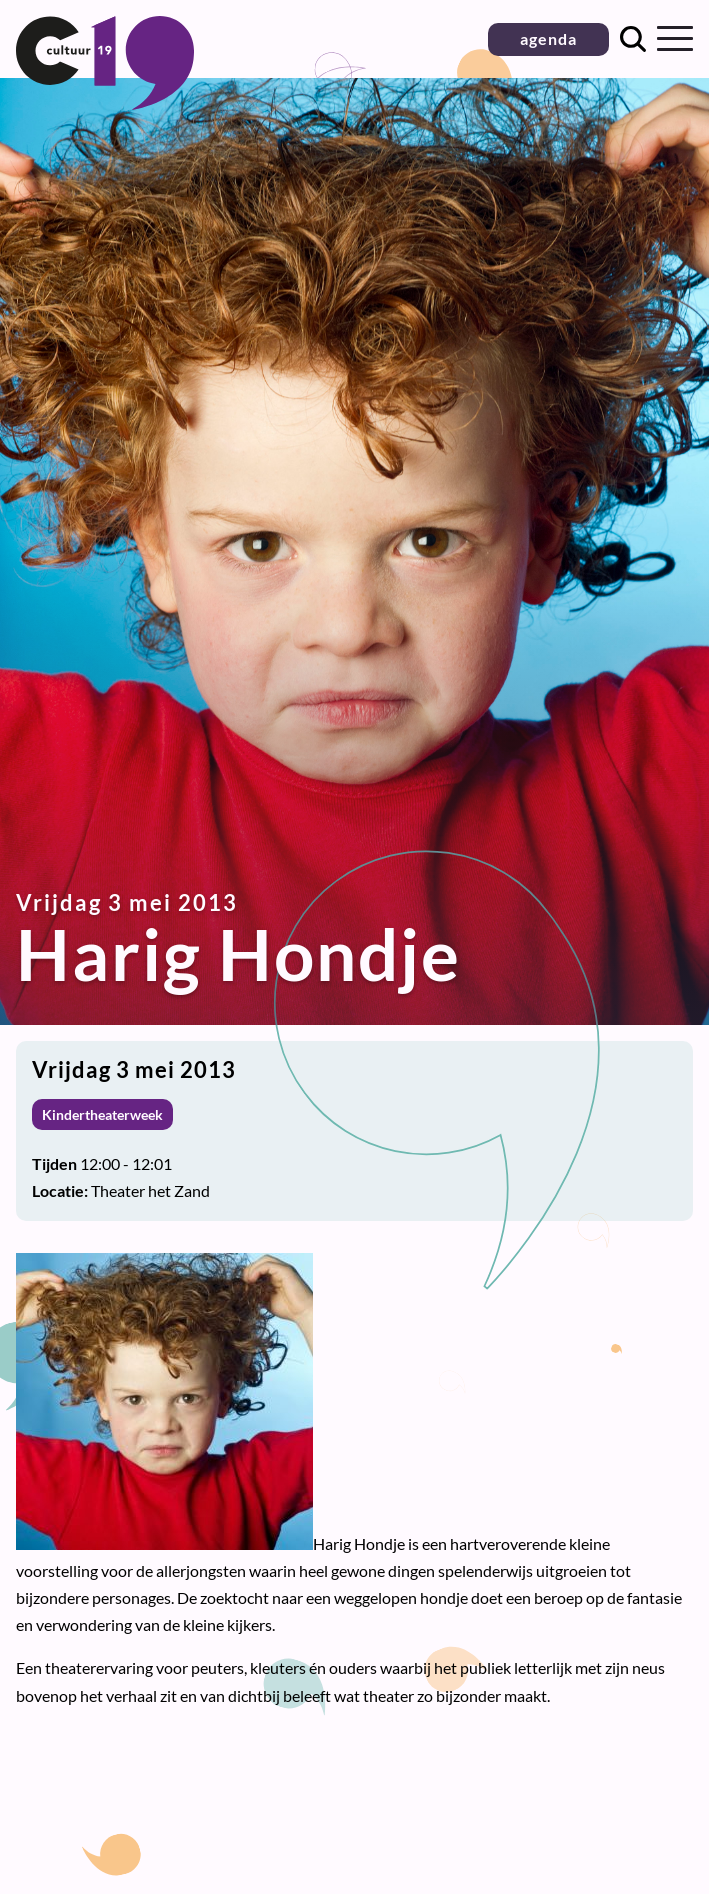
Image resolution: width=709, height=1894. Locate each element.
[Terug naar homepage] (105, 103)
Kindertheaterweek (102, 1114)
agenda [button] (548, 38)
